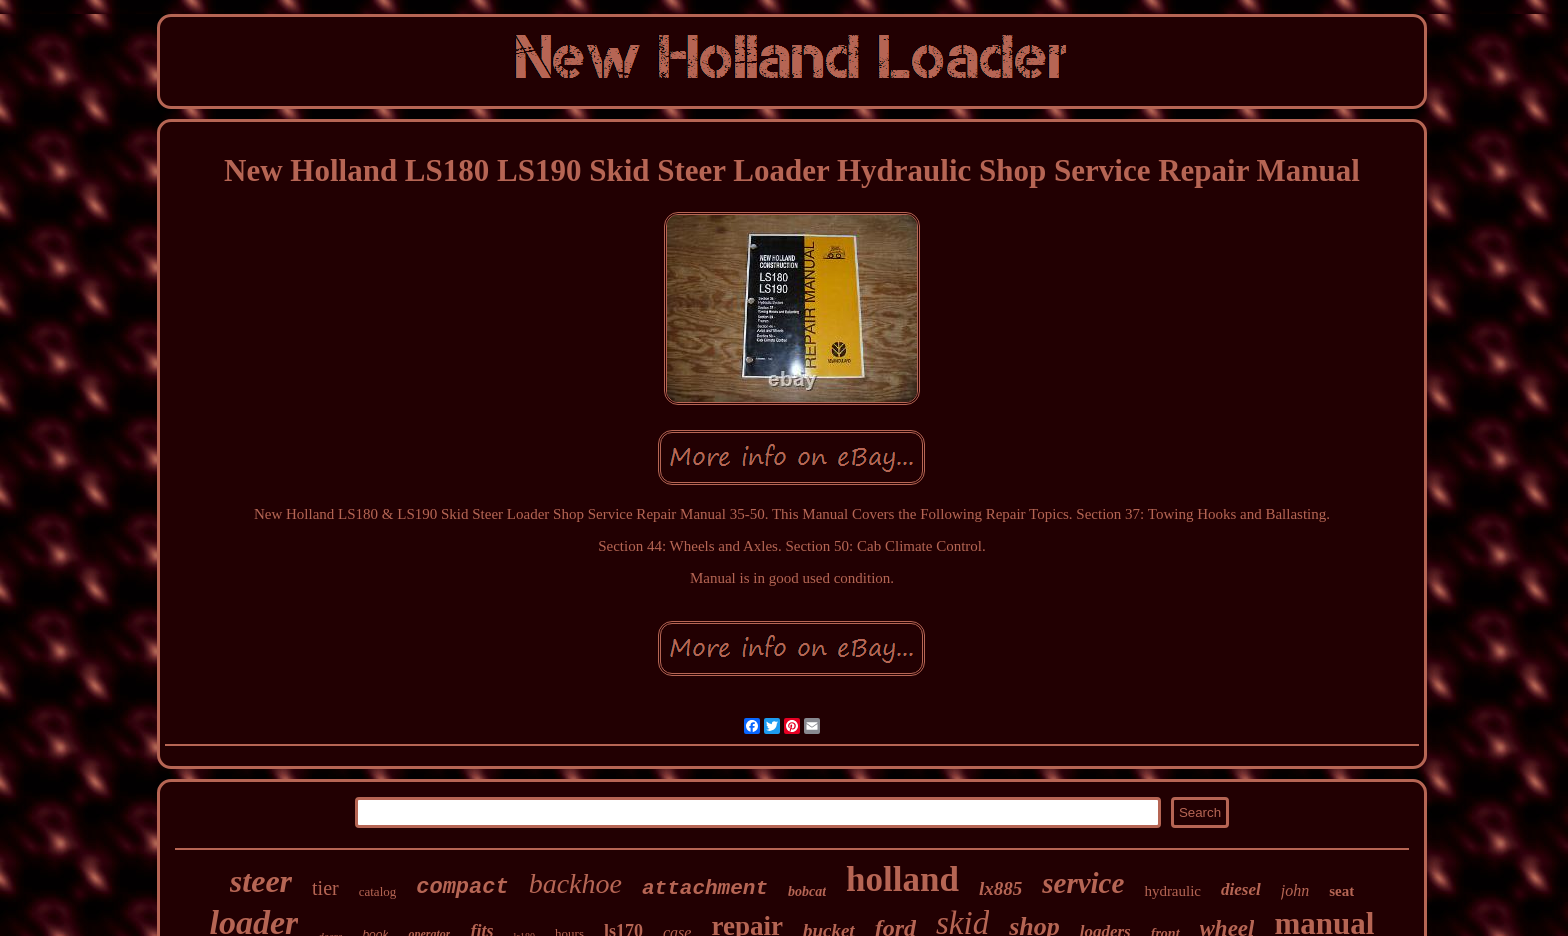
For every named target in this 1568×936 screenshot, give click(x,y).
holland (902, 879)
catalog (378, 891)
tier (325, 888)
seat (1341, 891)
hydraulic (1172, 891)
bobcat (807, 891)
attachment (705, 888)
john (1295, 890)
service (1083, 883)
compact (462, 887)
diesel (1241, 889)
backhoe (575, 883)
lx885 (1000, 888)
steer (261, 881)
